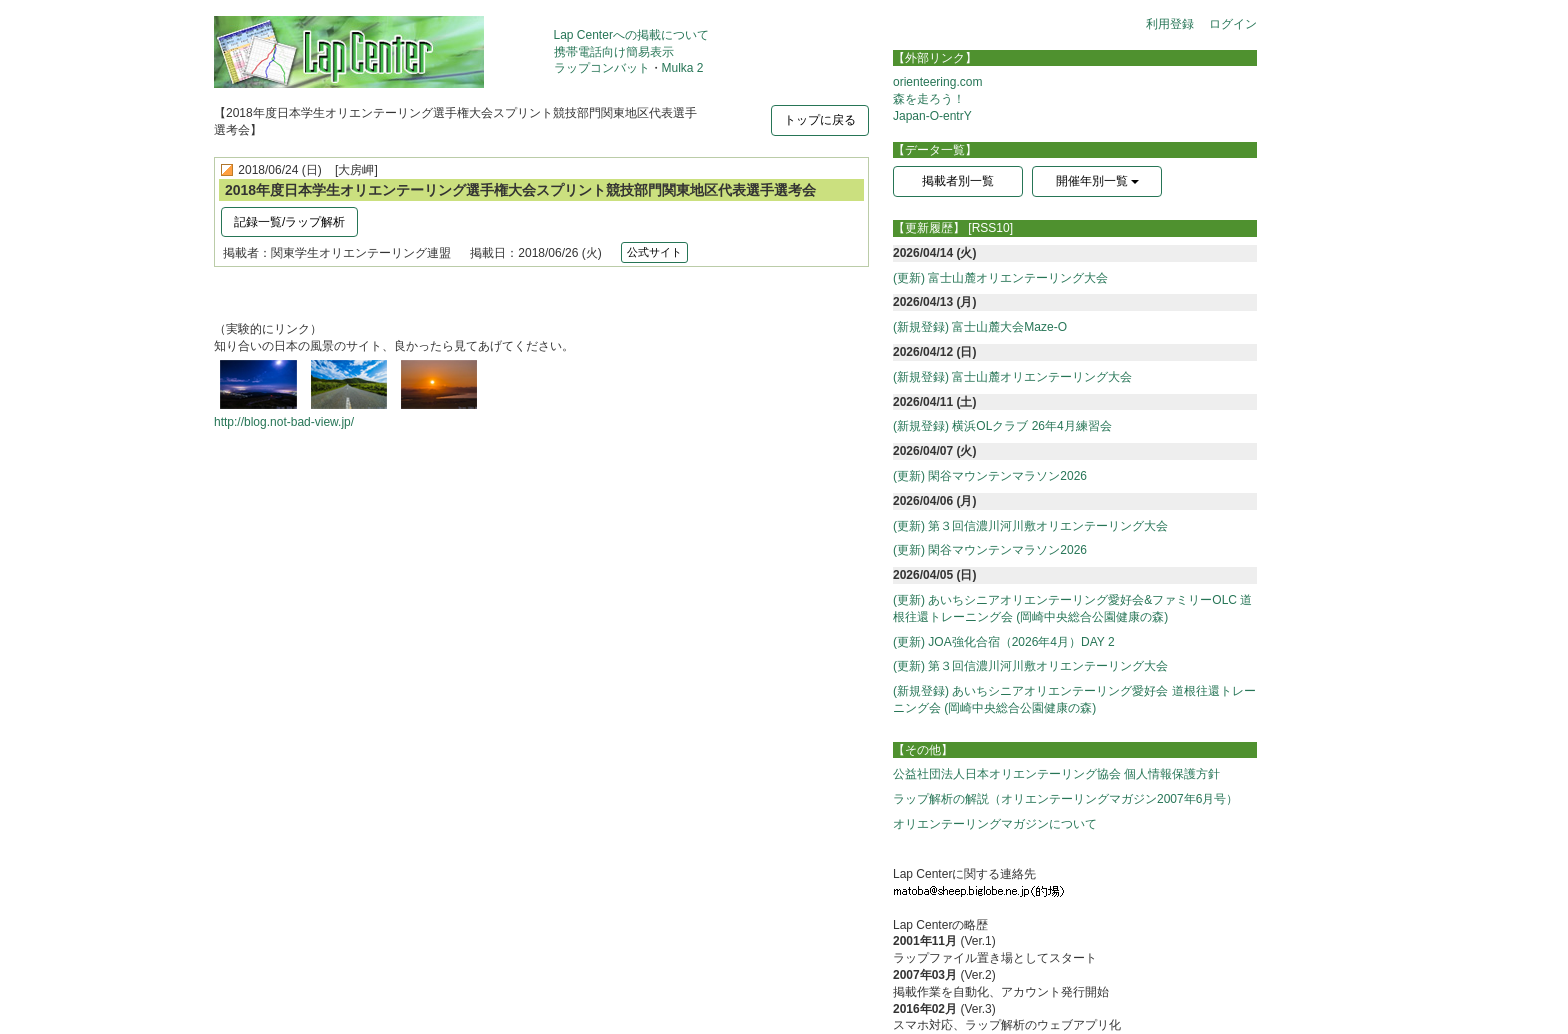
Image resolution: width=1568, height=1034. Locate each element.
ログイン (1233, 24)
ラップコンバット (602, 68)
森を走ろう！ (929, 99)
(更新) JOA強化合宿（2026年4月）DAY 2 (1004, 642)
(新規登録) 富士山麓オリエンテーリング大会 (1012, 377)
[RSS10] (990, 228)
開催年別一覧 (1097, 181)
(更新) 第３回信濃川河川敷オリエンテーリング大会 (1030, 526)
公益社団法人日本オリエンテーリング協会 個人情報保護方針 (1056, 774)
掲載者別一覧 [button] (958, 181)
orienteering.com (937, 82)
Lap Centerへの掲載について (631, 35)
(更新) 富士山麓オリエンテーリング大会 (1000, 278)
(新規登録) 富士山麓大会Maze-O (980, 327)
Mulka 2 (683, 68)
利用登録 (1170, 24)
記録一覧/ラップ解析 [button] (289, 222)
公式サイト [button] (654, 252)
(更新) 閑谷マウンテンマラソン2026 (990, 476)
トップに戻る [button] (820, 120)
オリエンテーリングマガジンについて (995, 824)
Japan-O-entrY (932, 116)
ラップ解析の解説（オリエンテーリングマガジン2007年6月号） (1065, 799)
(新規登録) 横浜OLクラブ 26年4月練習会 (1002, 426)
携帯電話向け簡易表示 (614, 52)
